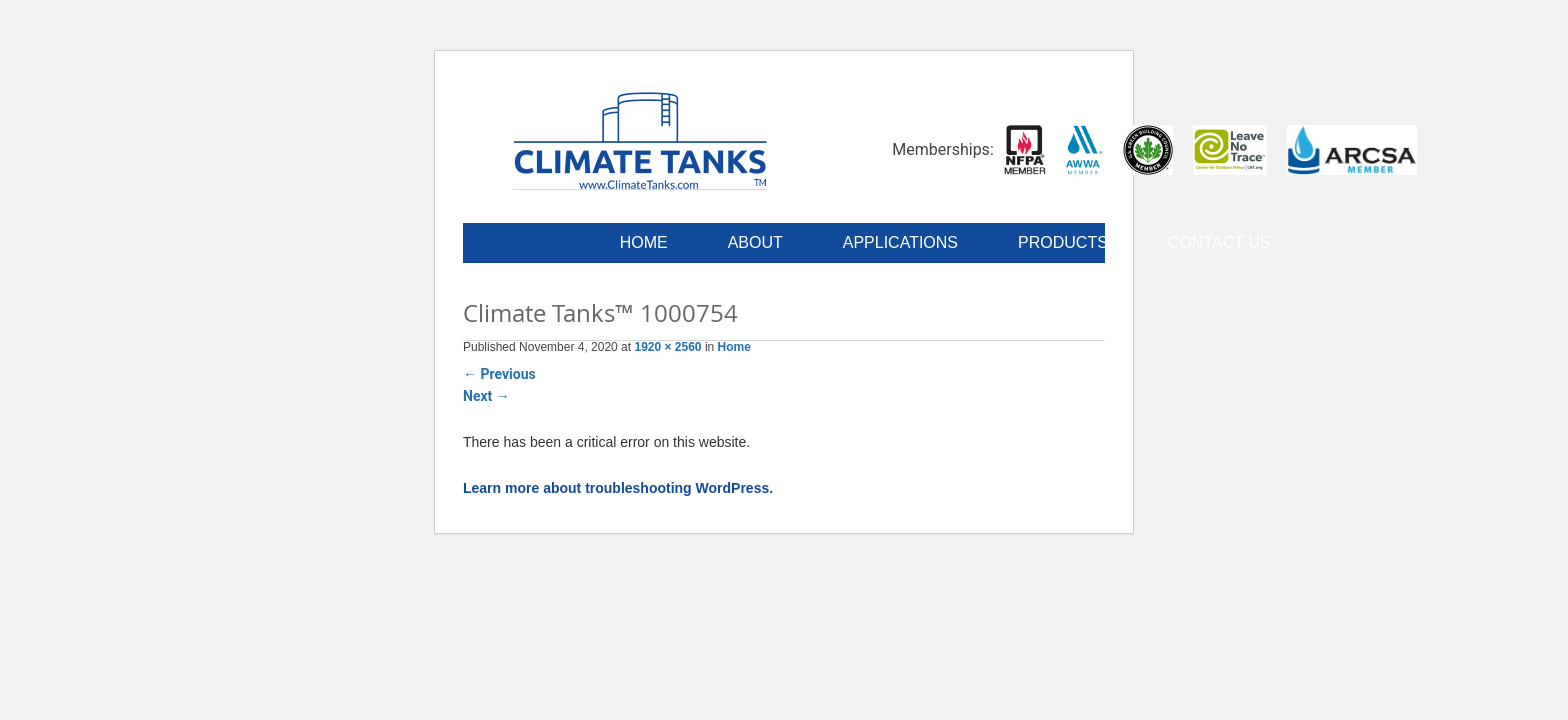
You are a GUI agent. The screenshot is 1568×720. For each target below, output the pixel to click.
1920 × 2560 (667, 347)
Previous (499, 374)
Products (1063, 242)
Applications (900, 242)
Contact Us (1219, 242)
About (755, 242)
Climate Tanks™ (640, 140)
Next (486, 396)
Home (644, 242)
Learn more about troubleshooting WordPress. (618, 488)
